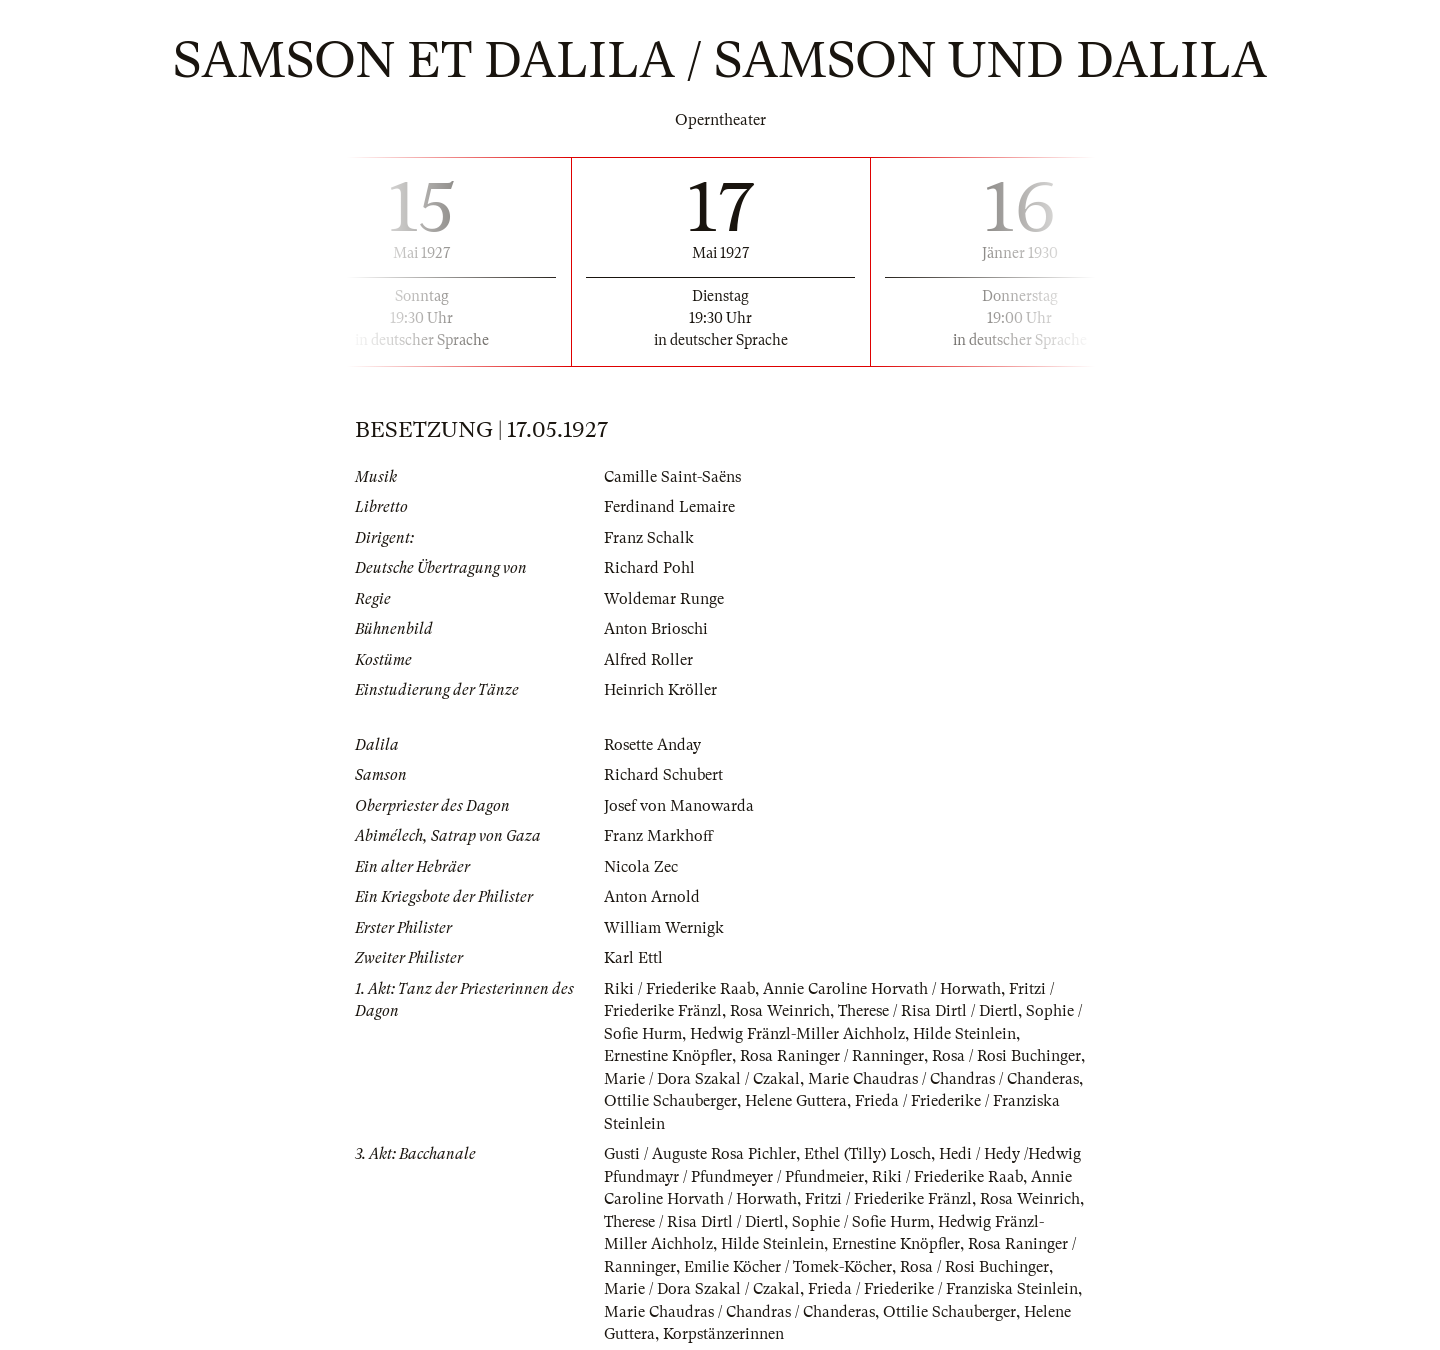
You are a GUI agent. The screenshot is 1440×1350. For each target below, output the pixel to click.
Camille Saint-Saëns (672, 477)
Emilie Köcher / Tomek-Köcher (788, 1267)
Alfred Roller (648, 660)
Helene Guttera (796, 1101)
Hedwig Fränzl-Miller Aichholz (797, 1034)
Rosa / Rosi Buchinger (1006, 1056)
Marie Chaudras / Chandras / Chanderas (943, 1079)
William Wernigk (664, 928)
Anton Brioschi (656, 629)
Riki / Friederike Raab (679, 989)
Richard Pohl (649, 568)
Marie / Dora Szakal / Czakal (702, 1079)
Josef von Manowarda (679, 806)
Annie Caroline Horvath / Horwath (882, 989)
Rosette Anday (652, 745)
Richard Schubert (663, 775)
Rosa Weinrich (780, 1011)
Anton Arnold (652, 897)
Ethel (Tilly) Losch (867, 1154)
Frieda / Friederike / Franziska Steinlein (943, 1289)
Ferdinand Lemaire (669, 507)
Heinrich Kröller (660, 690)
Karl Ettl (633, 958)
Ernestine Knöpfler (668, 1056)
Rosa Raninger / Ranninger (832, 1056)
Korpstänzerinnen (723, 1334)
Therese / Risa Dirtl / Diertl (928, 1011)
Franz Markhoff (658, 836)
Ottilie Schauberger (670, 1101)
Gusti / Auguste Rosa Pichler (700, 1154)
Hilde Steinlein (964, 1034)
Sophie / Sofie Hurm (861, 1222)
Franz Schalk (649, 538)
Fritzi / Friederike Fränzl (888, 1199)
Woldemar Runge (664, 599)
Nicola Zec (641, 867)
